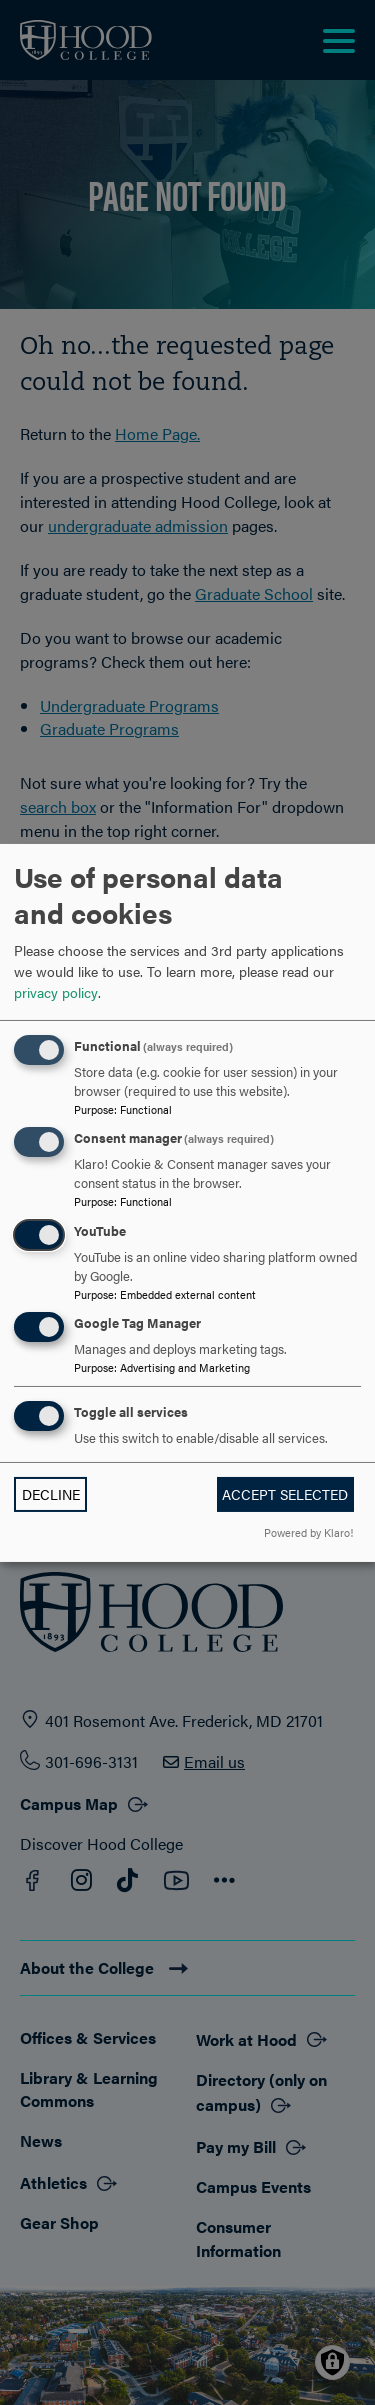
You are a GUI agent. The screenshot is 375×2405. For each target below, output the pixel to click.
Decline (51, 1494)
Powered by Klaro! (308, 1532)
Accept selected (285, 1494)
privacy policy (56, 992)
